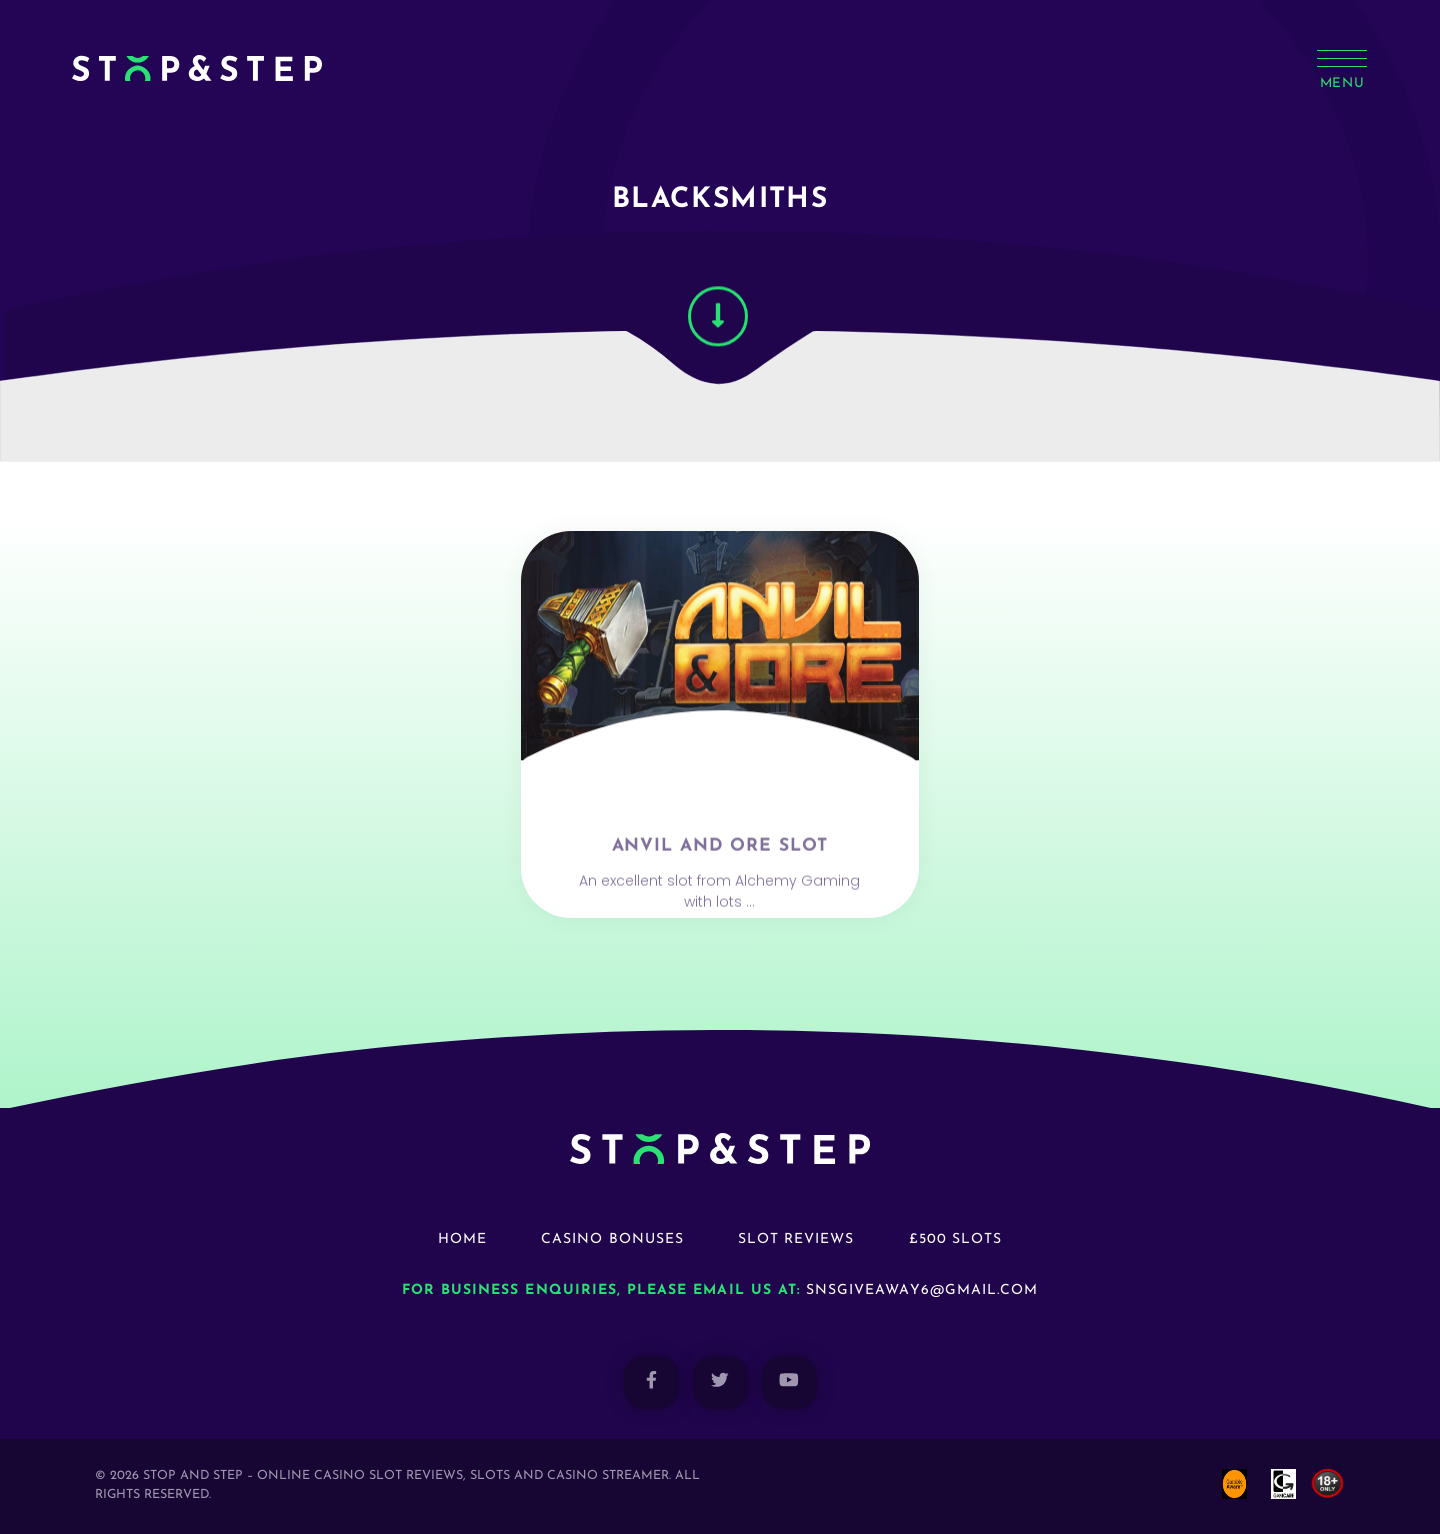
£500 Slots (956, 1239)
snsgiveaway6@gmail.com (922, 1290)
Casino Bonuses (612, 1239)
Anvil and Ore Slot (720, 894)
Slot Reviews (796, 1239)
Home (462, 1239)
